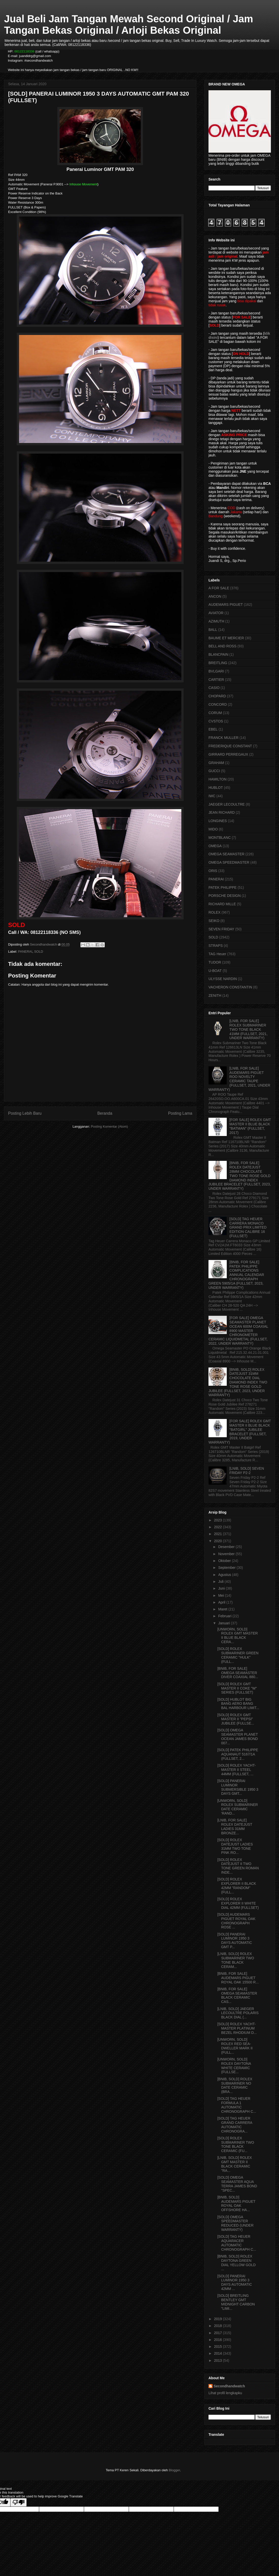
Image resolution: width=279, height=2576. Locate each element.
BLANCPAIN (218, 654)
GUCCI (214, 771)
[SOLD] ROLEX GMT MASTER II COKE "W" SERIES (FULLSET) (237, 1688)
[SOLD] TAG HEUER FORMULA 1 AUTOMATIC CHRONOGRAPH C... (236, 2105)
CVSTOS (215, 721)
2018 (218, 2326)
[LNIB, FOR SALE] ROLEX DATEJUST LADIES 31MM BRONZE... (234, 1826)
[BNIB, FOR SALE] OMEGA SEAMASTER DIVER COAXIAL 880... (237, 1672)
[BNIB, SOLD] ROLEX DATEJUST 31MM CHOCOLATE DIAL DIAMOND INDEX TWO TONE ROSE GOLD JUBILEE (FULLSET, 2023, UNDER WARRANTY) (237, 1382)
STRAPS (215, 946)
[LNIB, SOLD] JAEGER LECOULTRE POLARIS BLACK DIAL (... (238, 2013)
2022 (218, 1527)
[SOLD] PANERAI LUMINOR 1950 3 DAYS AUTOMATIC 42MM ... (234, 2282)
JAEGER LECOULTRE (226, 804)
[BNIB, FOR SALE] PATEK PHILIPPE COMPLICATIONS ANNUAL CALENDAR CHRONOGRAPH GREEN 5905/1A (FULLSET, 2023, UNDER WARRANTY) (236, 1275)
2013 (218, 2360)
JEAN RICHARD (221, 812)
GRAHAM (216, 763)
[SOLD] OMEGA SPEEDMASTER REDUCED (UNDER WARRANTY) (235, 2223)
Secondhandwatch (229, 2386)
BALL (212, 630)
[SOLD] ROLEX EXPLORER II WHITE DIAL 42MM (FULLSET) (238, 1903)
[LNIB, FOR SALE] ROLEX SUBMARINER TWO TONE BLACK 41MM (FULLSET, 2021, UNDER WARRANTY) (249, 1029)
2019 (218, 2319)
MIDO (213, 829)
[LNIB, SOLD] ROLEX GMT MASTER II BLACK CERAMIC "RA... (234, 2164)
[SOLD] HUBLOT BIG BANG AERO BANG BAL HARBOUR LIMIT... (238, 1703)
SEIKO (213, 921)
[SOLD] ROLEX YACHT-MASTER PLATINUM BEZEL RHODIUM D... (237, 2028)
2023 (218, 1520)
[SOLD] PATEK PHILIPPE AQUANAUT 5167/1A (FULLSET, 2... (237, 1754)
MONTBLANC (219, 838)
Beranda (104, 1113)
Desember (226, 1547)
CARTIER (216, 680)
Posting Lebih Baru (25, 1113)
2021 (218, 1534)
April (222, 1602)
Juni (222, 1588)
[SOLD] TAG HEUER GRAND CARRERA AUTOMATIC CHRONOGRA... (234, 2124)
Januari (224, 1623)
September (227, 1568)
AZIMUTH (216, 621)
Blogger (174, 2470)
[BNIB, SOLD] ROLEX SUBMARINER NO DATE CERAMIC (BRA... (234, 2085)
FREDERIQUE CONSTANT (230, 746)
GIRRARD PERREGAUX (228, 754)
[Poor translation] (18, 2502)
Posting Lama (180, 1113)
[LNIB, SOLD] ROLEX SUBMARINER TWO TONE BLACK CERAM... (235, 1960)
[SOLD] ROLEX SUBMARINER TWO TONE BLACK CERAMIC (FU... (235, 2144)
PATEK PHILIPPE (222, 887)
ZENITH (214, 995)
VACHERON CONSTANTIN (230, 987)
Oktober (225, 1561)
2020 (218, 1541)
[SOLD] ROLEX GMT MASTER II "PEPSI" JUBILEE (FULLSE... (235, 1719)
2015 (218, 2346)
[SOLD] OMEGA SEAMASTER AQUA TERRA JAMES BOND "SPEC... (237, 2183)
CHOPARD (217, 696)
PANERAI (25, 951)
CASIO (214, 688)
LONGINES (217, 821)
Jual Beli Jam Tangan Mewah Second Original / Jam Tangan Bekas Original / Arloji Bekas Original (128, 24)
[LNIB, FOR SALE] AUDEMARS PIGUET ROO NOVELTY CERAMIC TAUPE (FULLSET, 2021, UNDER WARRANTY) (239, 1079)
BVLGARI (216, 671)
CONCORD (217, 704)
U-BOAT (215, 971)
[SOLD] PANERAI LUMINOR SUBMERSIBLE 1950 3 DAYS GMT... (237, 1787)
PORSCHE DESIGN (224, 896)
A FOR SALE (218, 588)
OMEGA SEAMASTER (226, 854)
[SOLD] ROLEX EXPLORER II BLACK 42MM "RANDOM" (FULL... (236, 1885)
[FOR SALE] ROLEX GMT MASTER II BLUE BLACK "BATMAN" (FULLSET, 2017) (250, 1126)
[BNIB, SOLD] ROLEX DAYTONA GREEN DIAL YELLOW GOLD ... (236, 2262)
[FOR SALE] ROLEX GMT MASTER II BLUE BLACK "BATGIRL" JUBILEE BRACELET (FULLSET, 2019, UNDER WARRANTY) (239, 1431)
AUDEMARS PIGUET (225, 604)
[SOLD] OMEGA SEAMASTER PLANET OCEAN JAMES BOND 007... (237, 1736)
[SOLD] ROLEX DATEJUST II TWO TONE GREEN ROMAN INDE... (238, 1866)
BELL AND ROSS (222, 646)
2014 (218, 2353)
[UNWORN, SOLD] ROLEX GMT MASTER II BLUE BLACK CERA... (237, 1635)
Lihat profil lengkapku (225, 2393)
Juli (221, 1581)
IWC (211, 796)
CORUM (215, 713)
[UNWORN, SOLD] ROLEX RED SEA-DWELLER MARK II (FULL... (235, 2045)
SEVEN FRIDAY (221, 929)
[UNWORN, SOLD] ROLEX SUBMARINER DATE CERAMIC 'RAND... (237, 1807)
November (226, 1554)
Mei (221, 1595)
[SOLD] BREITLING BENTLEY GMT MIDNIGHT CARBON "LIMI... (236, 2302)
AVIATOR (215, 613)
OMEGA (215, 846)
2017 (218, 2333)
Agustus (225, 1575)
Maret (223, 1609)
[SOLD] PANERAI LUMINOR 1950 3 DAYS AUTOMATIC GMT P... (234, 1940)
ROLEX (214, 912)
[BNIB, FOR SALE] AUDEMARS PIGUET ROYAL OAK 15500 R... (238, 1977)
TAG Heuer (217, 954)
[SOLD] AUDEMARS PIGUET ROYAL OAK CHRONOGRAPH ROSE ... (236, 1920)
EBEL (213, 729)
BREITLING (217, 663)
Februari (225, 1616)
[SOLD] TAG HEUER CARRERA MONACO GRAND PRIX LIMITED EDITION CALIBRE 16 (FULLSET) (248, 1227)
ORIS (212, 871)
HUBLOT (215, 788)
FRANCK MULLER (223, 738)
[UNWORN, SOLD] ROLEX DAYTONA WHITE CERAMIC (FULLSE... (234, 2065)
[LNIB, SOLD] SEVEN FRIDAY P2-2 (247, 1470)
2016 (218, 2340)
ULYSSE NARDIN (222, 979)
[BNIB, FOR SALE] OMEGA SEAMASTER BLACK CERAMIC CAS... (237, 1995)
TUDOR (214, 962)
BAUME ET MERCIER (226, 638)
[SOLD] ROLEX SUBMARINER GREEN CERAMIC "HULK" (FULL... (237, 1655)
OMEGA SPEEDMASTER (228, 862)
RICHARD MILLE (222, 904)
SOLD (38, 951)
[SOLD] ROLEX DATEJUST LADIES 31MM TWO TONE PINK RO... (235, 1846)
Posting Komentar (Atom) (109, 1126)
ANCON (214, 596)
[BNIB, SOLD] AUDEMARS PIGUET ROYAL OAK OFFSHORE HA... (236, 2203)
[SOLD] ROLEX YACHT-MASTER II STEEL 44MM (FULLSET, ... (236, 1769)
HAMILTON (217, 779)
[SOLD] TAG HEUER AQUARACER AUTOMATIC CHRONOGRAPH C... (236, 2242)
